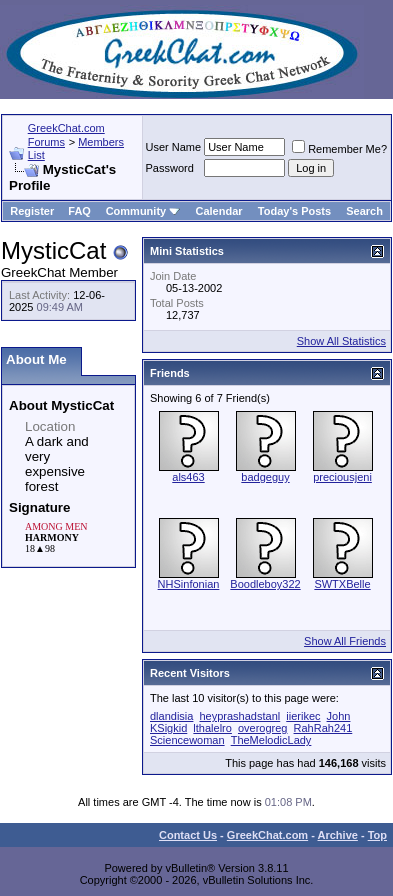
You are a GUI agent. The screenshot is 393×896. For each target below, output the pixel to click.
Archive (338, 835)
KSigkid (168, 728)
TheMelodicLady (271, 740)
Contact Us (188, 835)
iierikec (303, 716)
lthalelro (212, 728)
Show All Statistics (341, 341)
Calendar (219, 211)
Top (377, 835)
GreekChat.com (267, 835)
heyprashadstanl (239, 716)
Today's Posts (294, 211)
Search (364, 211)
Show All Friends (345, 641)
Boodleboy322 (265, 584)
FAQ (79, 211)
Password (170, 168)
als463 (188, 477)
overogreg (263, 728)
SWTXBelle (342, 584)
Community (143, 211)
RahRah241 (323, 728)
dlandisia (171, 716)
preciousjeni (342, 477)
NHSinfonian (189, 584)
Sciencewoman (187, 740)
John (339, 716)
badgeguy (265, 477)
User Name (174, 147)
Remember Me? (339, 149)
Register (32, 211)
